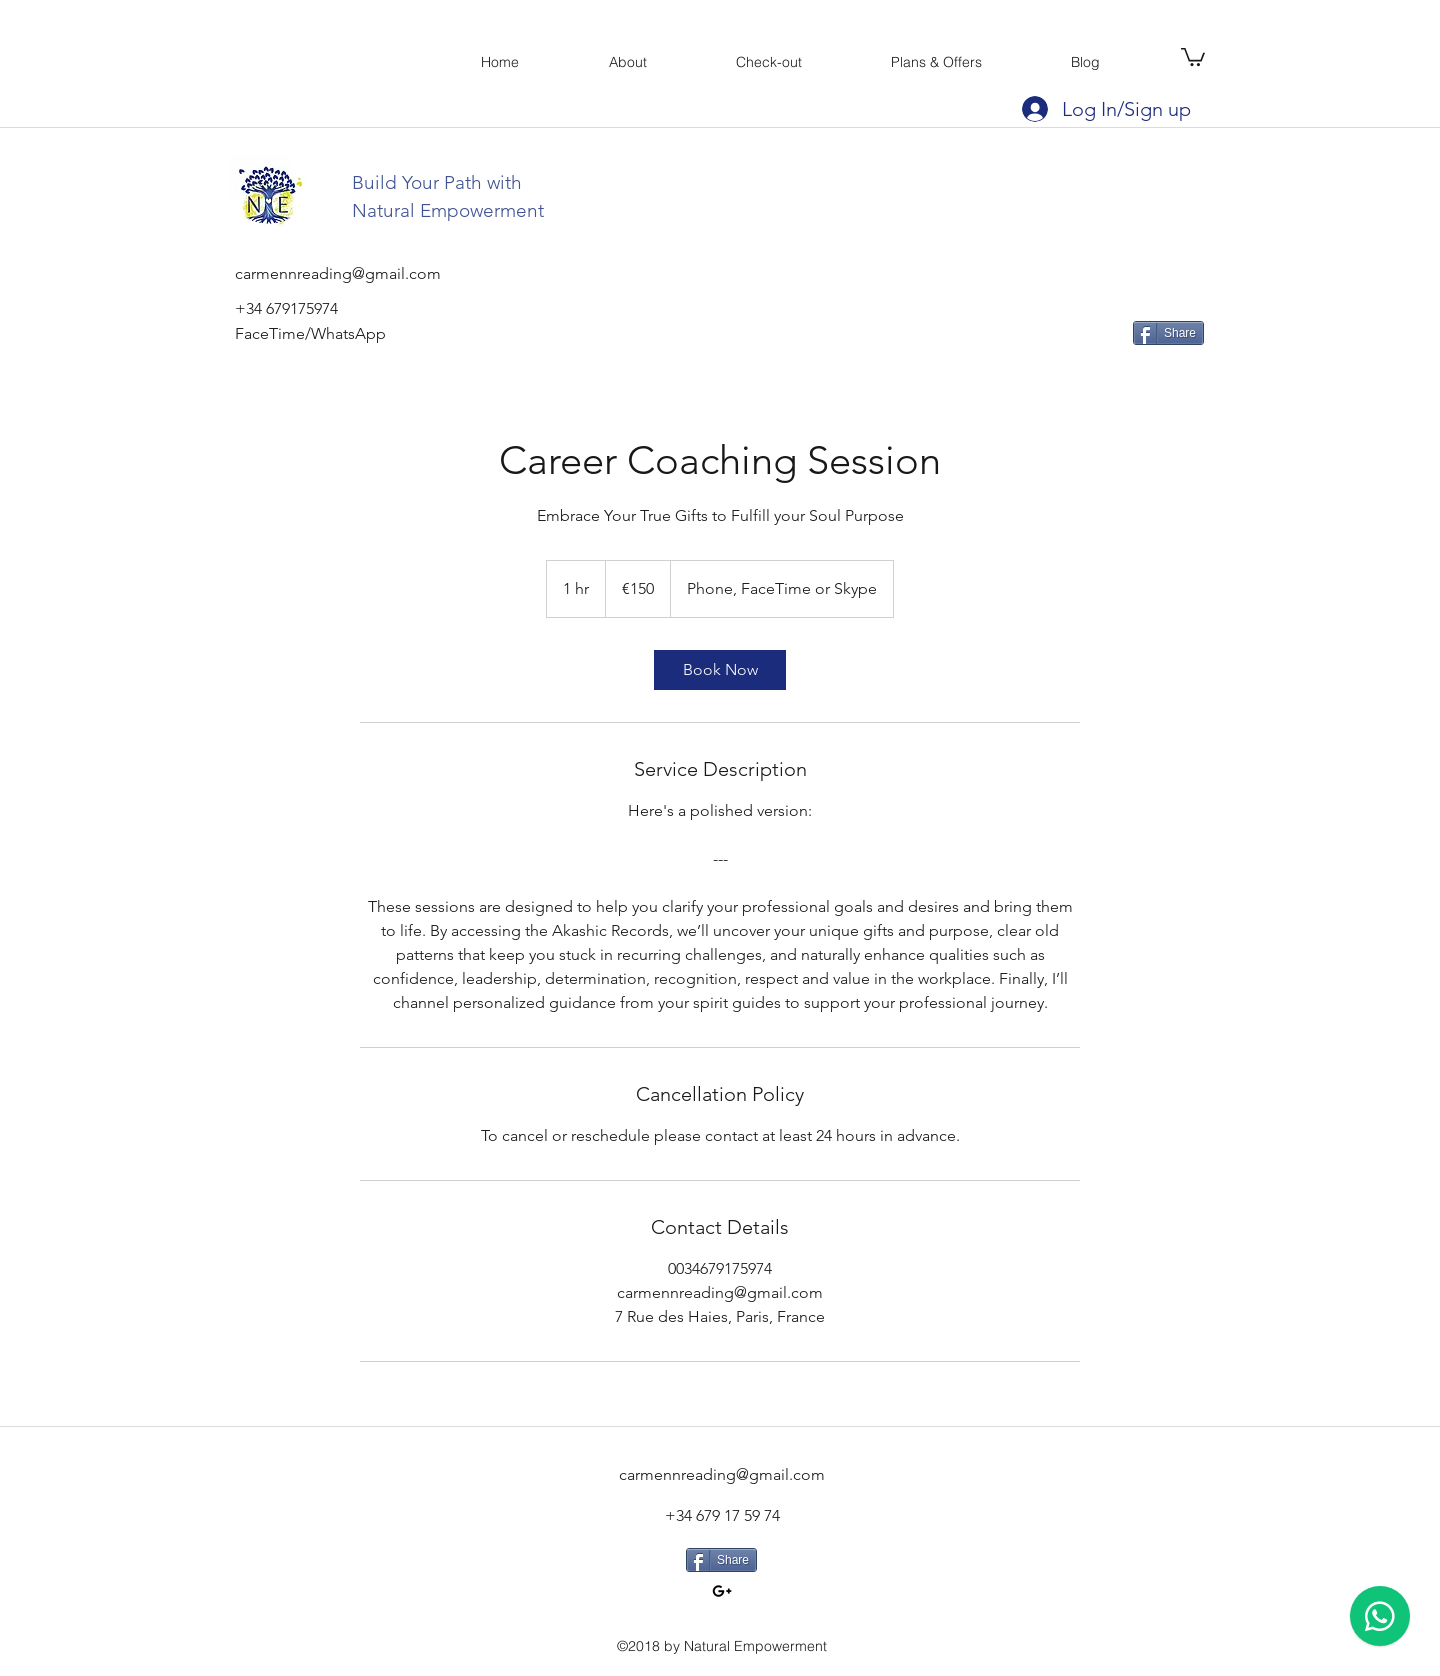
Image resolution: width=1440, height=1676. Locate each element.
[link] (720, 670)
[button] (1193, 56)
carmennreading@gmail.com (722, 1474)
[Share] (1168, 333)
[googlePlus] (722, 1591)
